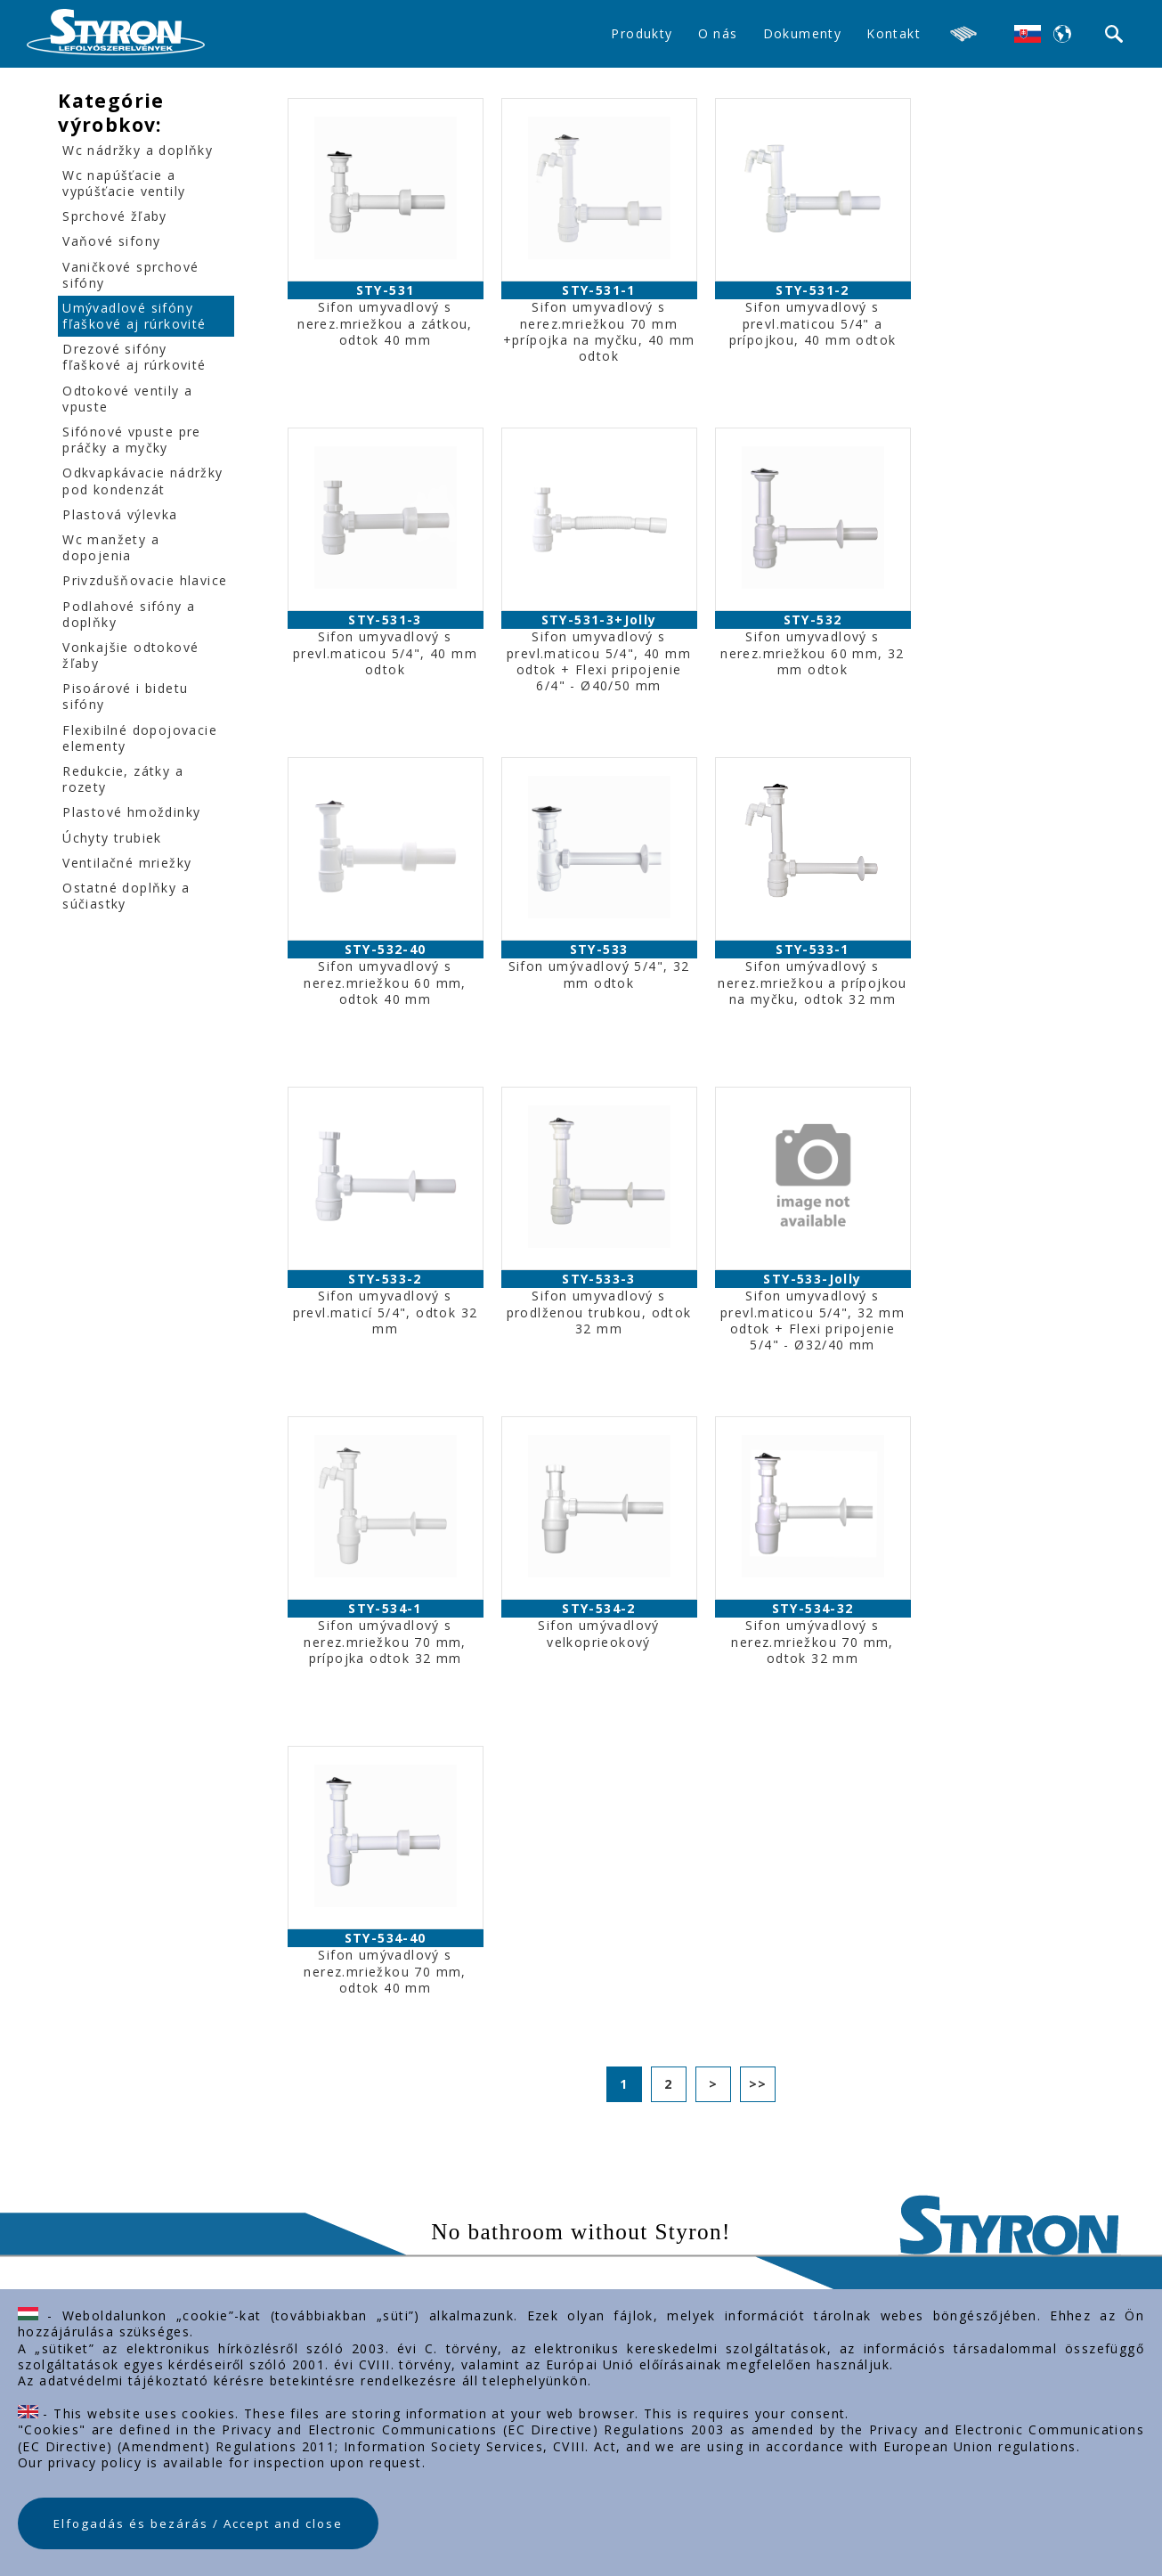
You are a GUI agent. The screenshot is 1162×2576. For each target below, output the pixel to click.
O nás (718, 33)
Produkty (641, 33)
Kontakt (893, 33)
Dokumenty (802, 33)
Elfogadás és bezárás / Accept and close (198, 2523)
